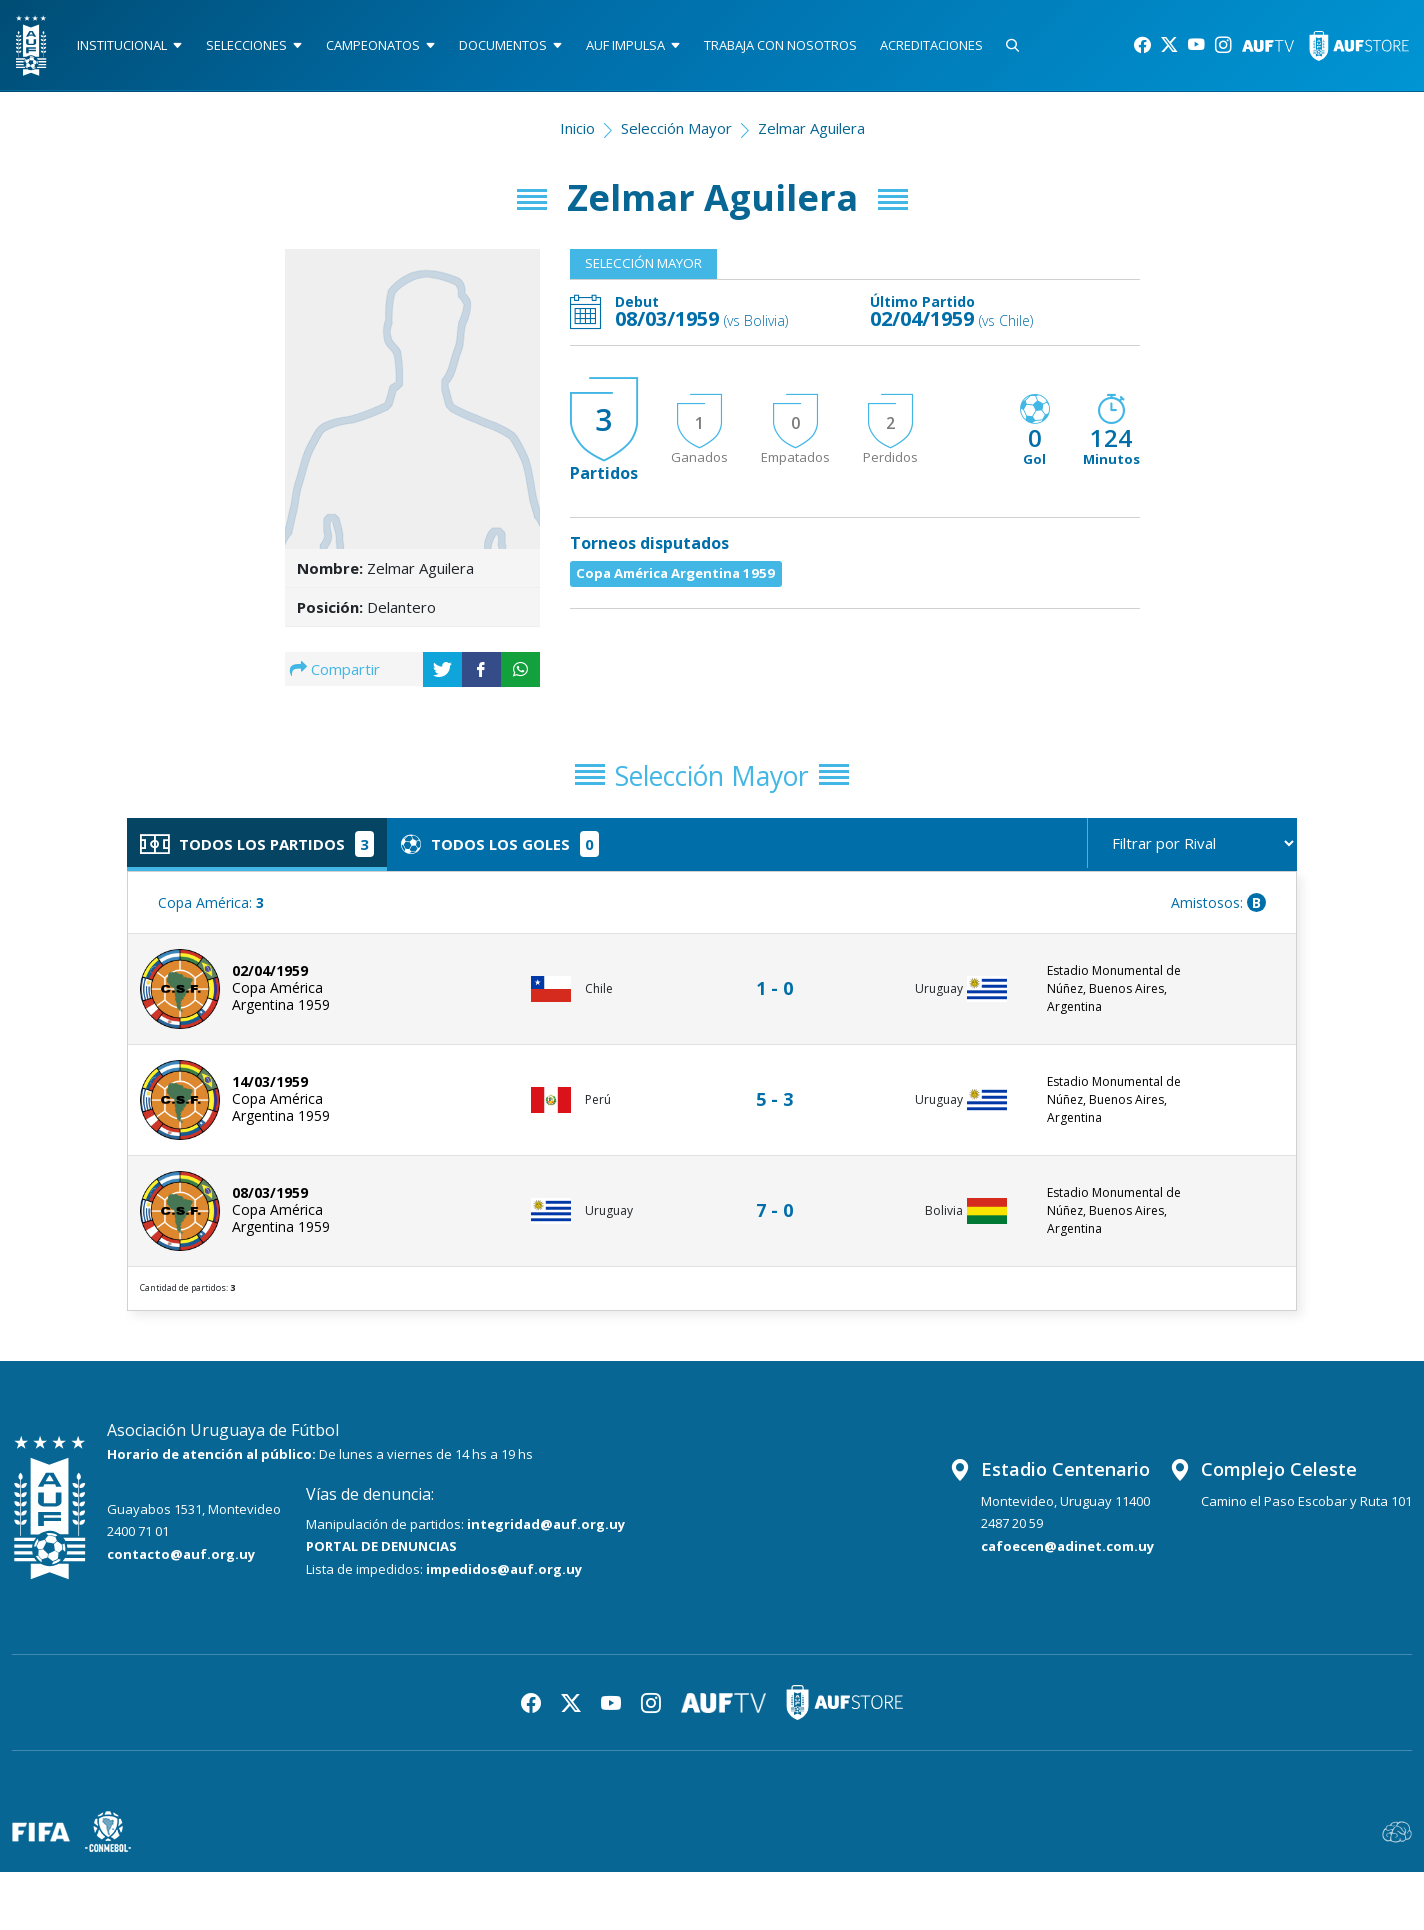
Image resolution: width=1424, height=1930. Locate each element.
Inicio (577, 136)
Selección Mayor (676, 136)
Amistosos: (1218, 918)
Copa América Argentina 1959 (689, 588)
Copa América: (211, 918)
